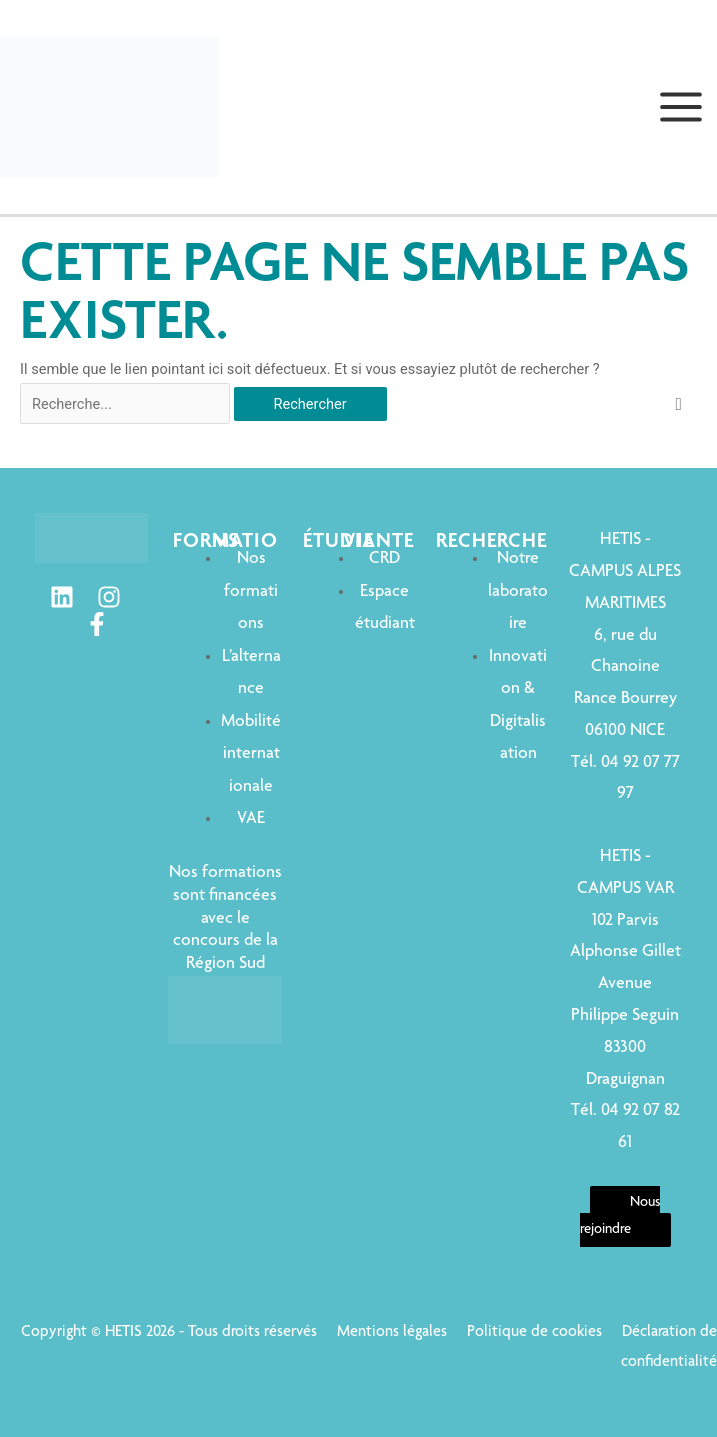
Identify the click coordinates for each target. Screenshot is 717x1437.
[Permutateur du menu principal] (681, 107)
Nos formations (251, 591)
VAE (251, 819)
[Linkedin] (62, 597)
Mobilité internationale (251, 754)
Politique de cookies (534, 1333)
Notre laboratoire (518, 591)
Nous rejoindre (620, 1216)
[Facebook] (97, 624)
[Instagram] (109, 597)
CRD (384, 559)
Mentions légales (392, 1333)
